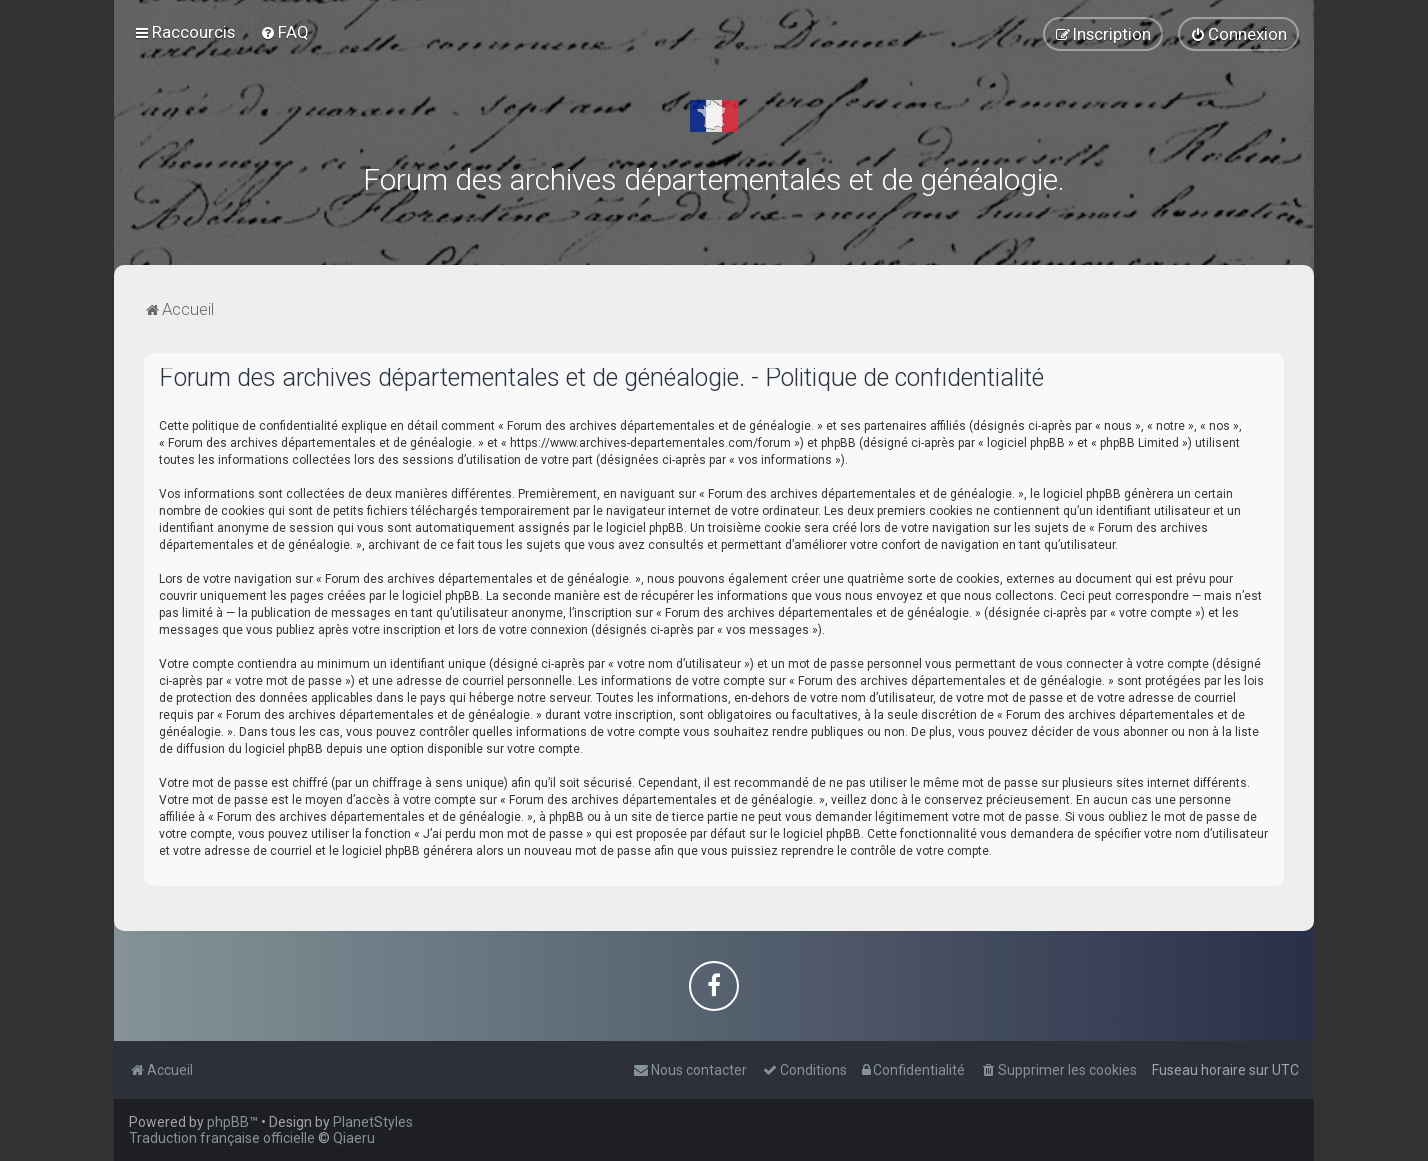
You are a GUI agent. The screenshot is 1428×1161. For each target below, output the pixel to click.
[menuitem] (284, 32)
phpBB (228, 1122)
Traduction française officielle (222, 1138)
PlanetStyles (373, 1122)
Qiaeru (354, 1138)
